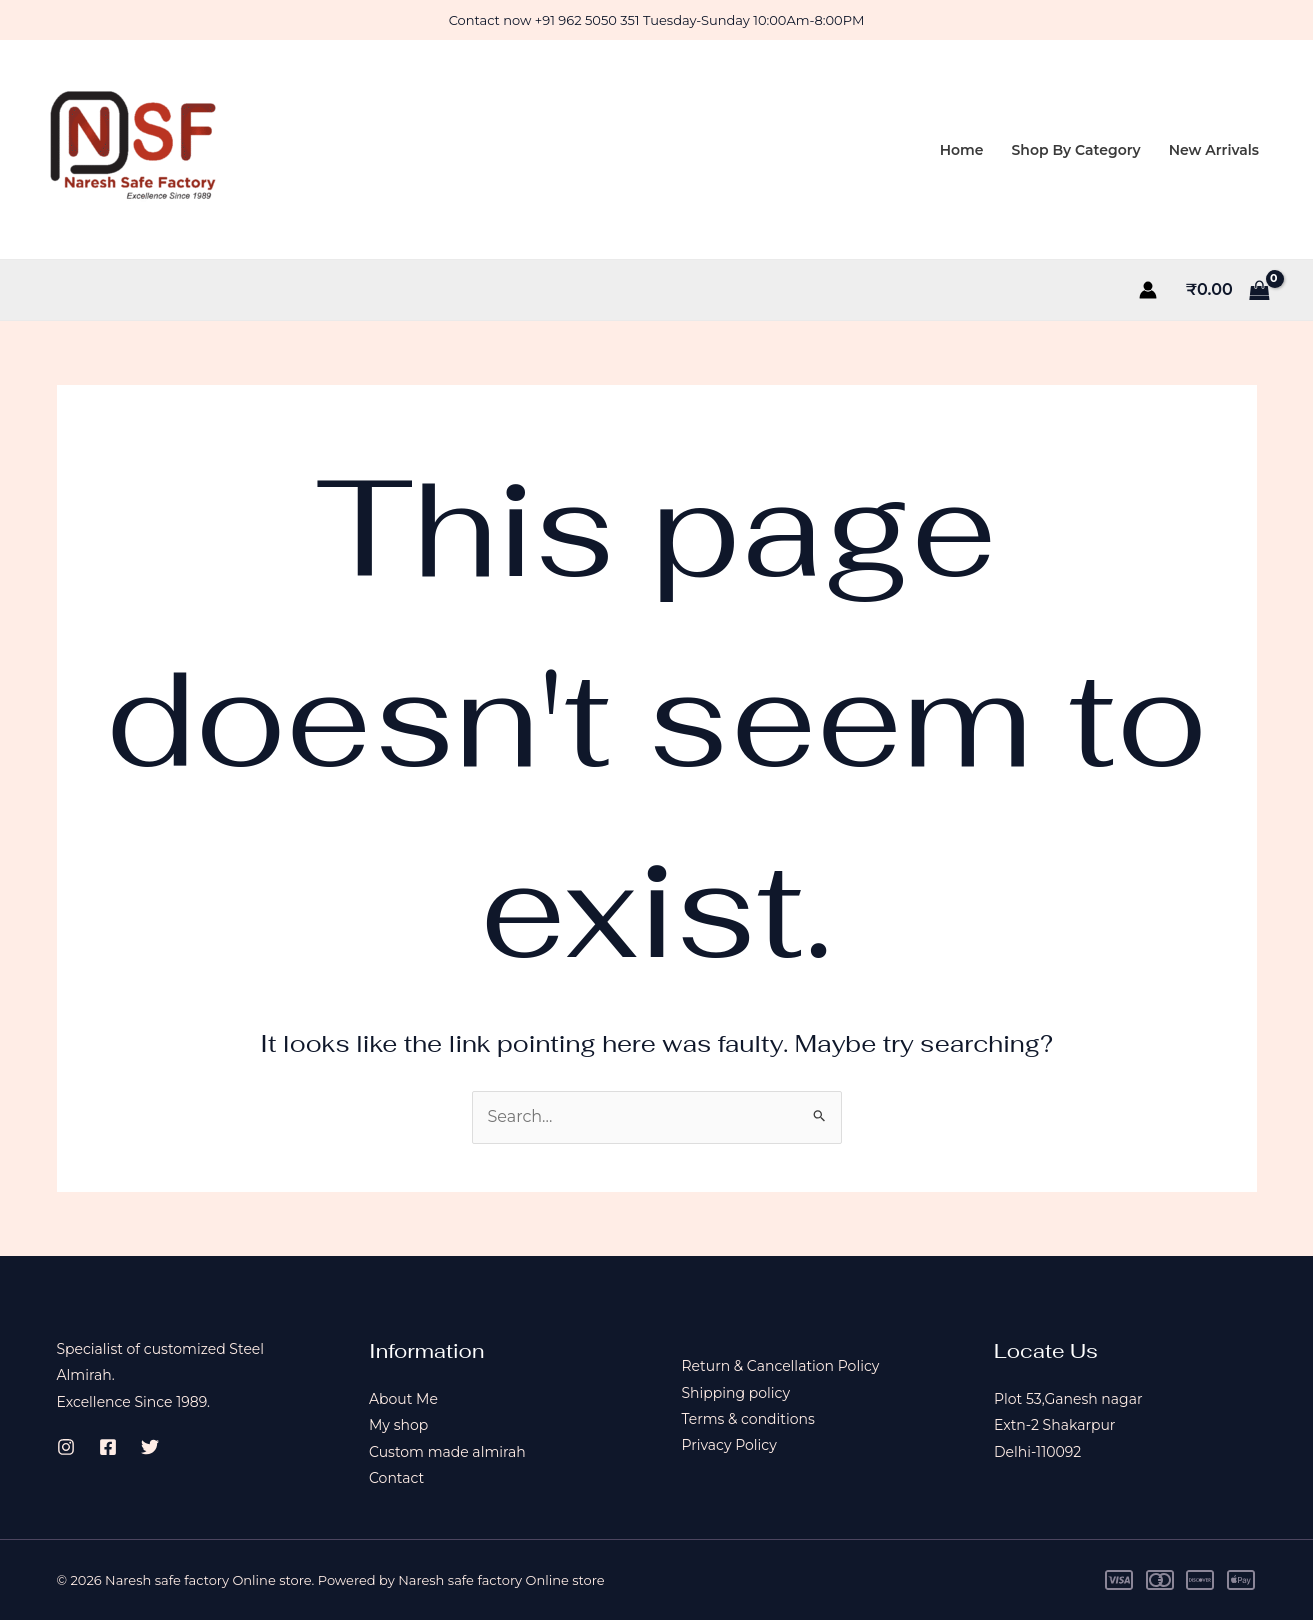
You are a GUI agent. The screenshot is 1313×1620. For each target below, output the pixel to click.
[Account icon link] (1148, 290)
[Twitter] (150, 1447)
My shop (398, 1425)
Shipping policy (736, 1393)
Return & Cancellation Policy (781, 1366)
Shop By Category (1076, 150)
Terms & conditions (748, 1419)
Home (962, 150)
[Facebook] (108, 1447)
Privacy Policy (729, 1445)
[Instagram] (66, 1447)
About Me (403, 1399)
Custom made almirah (447, 1452)
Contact (396, 1478)
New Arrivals (1214, 150)
